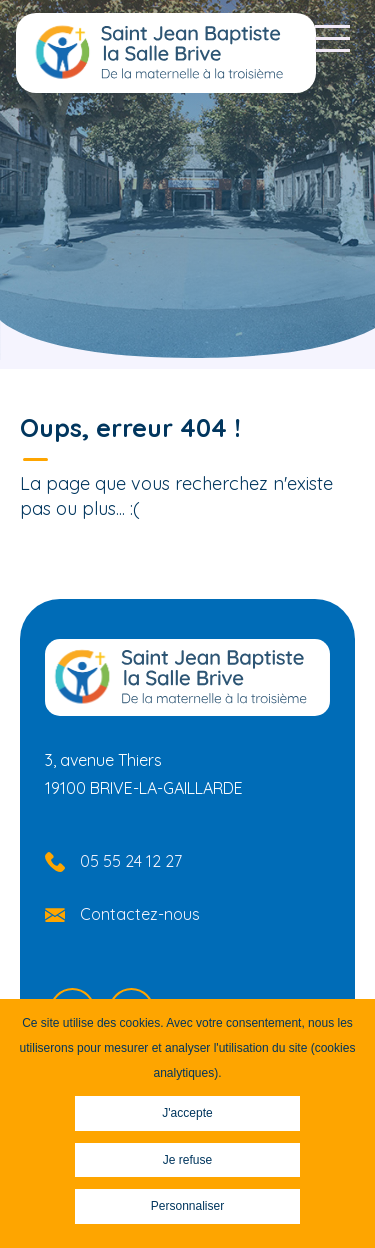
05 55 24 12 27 (131, 861)
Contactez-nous (140, 914)
